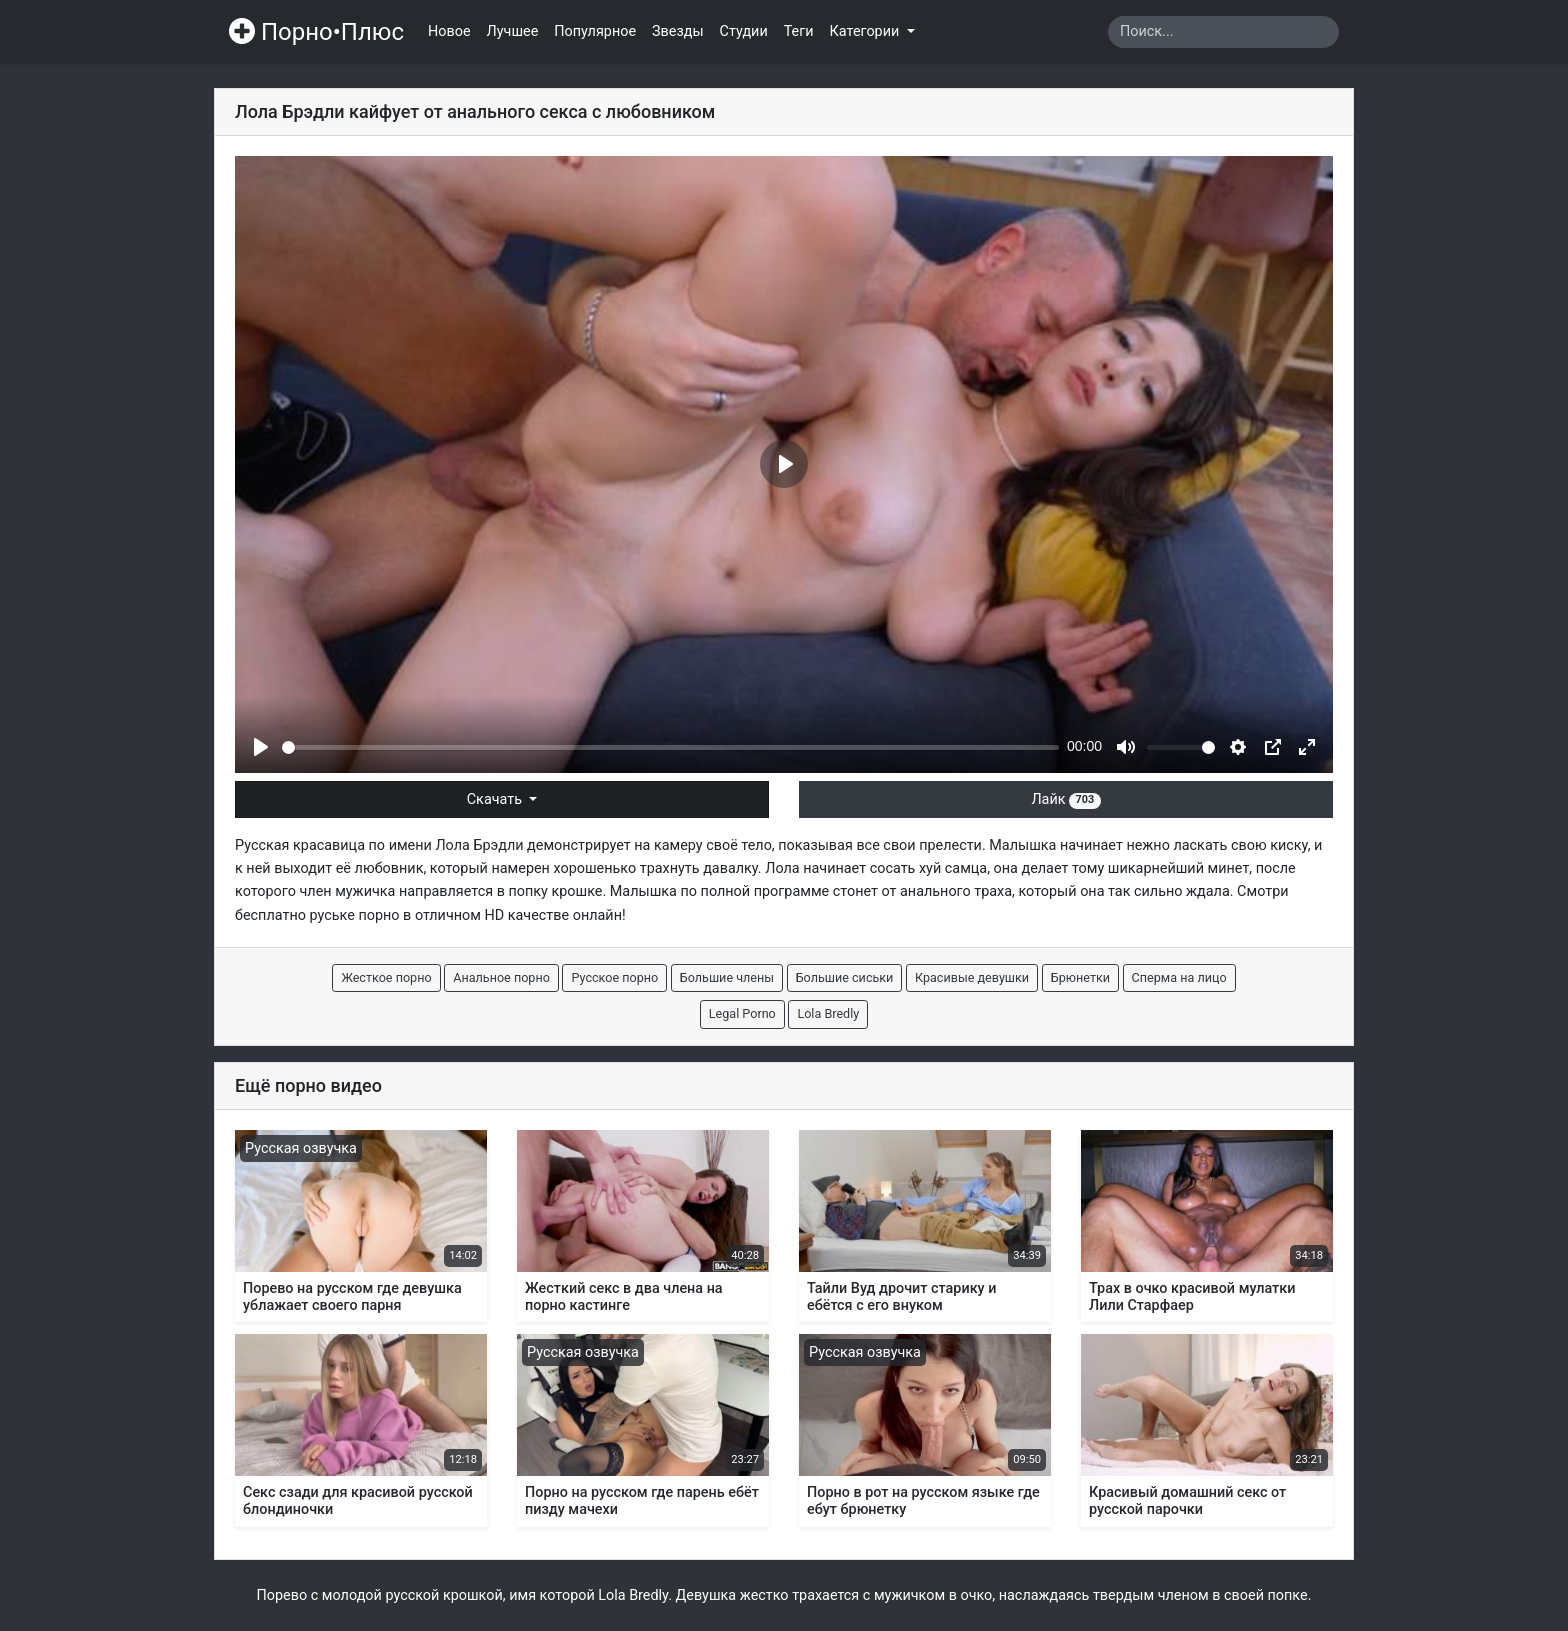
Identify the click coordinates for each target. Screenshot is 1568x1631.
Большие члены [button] (727, 977)
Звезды (678, 31)
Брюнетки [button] (1080, 977)
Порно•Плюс (316, 32)
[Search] (1223, 32)
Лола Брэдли (479, 845)
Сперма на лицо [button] (1179, 977)
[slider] (670, 747)
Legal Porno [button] (742, 1013)
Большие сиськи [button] (845, 977)
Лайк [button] (1065, 799)
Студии (744, 31)
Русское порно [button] (614, 977)
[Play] (261, 747)
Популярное (595, 31)
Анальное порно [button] (501, 977)
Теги (799, 31)
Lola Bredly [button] (828, 1013)
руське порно (354, 915)
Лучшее (513, 31)
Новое (449, 31)
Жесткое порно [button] (386, 977)
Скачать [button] (496, 799)
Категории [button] (866, 31)
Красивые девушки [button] (972, 977)
